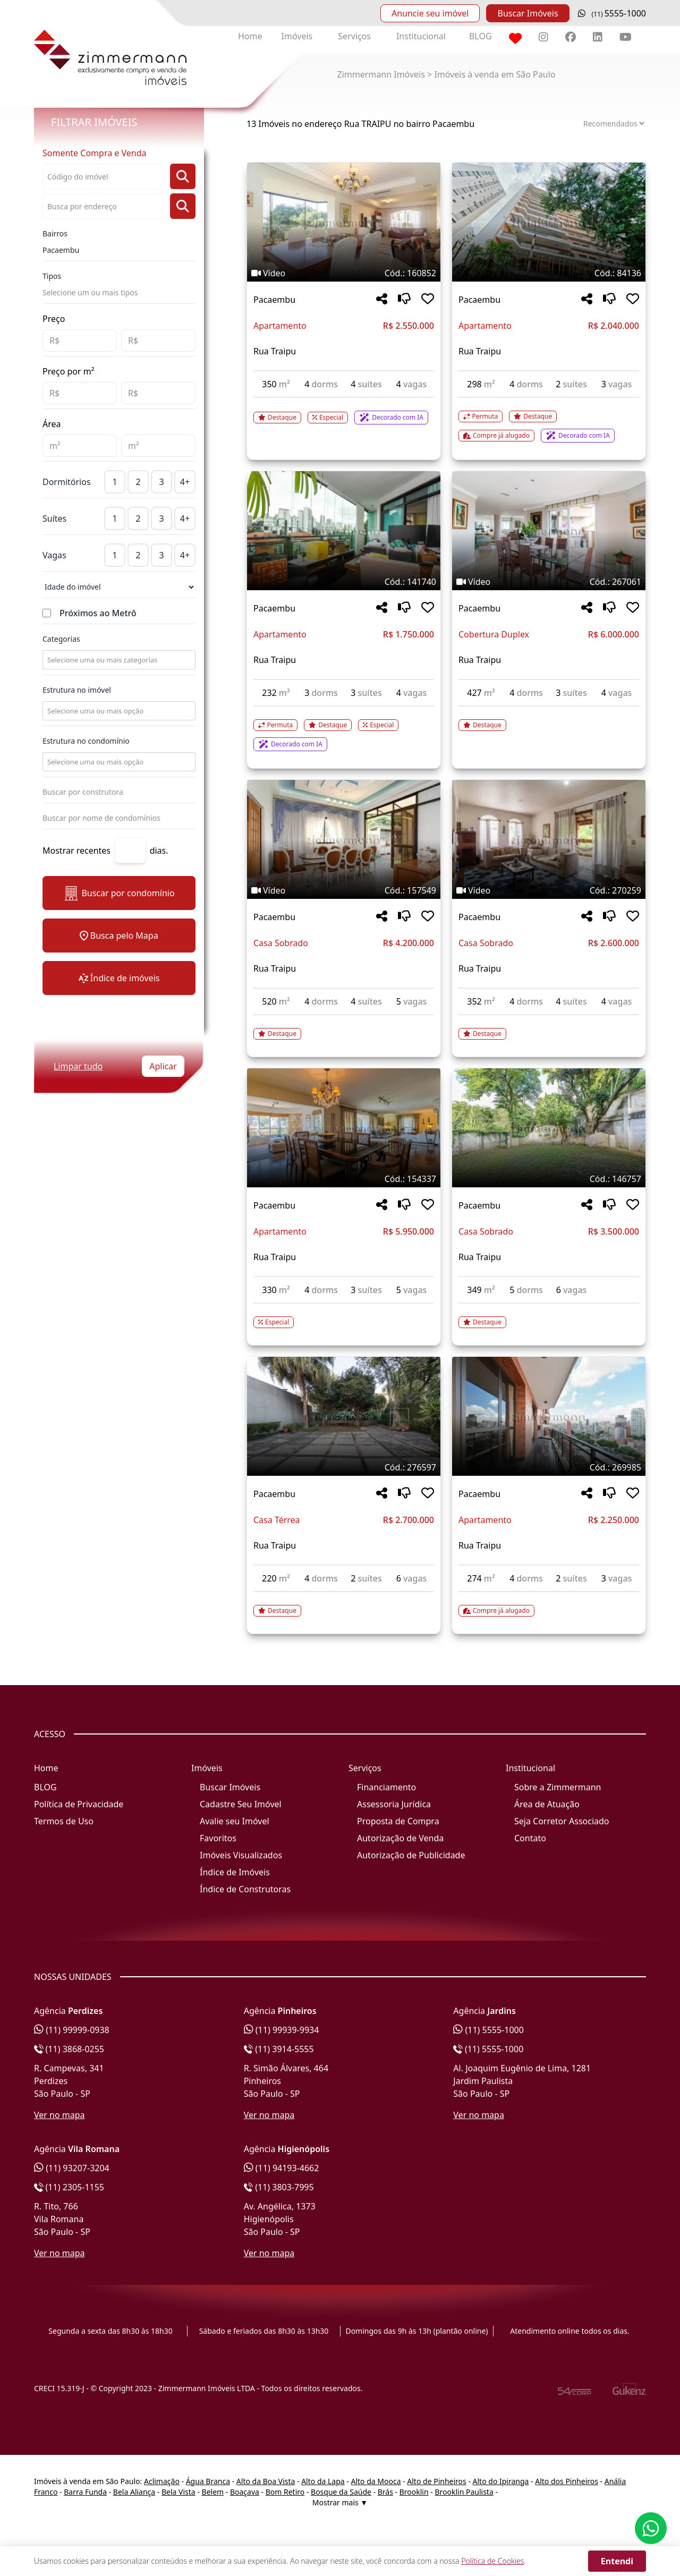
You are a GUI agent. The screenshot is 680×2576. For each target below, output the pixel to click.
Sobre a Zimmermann (557, 1787)
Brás (385, 2492)
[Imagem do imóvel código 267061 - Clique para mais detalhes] (548, 530)
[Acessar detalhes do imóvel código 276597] (343, 1604)
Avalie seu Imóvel (234, 1821)
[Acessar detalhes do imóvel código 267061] (548, 719)
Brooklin (414, 2492)
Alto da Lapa (322, 2481)
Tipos (51, 276)
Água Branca (208, 2481)
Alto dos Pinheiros (566, 2481)
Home (250, 36)
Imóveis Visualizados (241, 1855)
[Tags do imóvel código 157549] (343, 890)
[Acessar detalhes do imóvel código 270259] (548, 1027)
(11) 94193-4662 (281, 2168)
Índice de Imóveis (235, 1872)
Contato (530, 1838)
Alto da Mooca (376, 2481)
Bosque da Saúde (341, 2492)
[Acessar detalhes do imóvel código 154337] (343, 1316)
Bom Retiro (285, 2492)
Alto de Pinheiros (436, 2481)
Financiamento (386, 1787)
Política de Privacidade (78, 1804)
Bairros (54, 233)
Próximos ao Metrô (98, 613)
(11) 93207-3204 (71, 2168)
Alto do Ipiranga (501, 2481)
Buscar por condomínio (118, 893)
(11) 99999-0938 (71, 2030)
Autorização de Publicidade (411, 1855)
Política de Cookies (492, 2561)
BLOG (480, 36)
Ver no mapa (59, 2115)
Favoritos (218, 1838)
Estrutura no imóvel (76, 690)
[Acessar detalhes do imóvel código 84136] (548, 420)
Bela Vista (179, 2492)
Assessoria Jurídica (394, 1804)
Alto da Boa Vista (265, 2481)
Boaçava (244, 2492)
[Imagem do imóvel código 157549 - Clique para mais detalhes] (343, 839)
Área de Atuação (547, 1804)
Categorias (61, 639)
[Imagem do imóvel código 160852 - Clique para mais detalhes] (343, 222)
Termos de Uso (64, 1821)
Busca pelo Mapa (119, 935)
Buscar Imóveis (527, 13)
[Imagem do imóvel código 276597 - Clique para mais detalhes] (343, 1416)
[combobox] (118, 660)
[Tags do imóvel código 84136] (548, 273)
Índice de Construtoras (245, 1889)
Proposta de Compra (398, 1821)
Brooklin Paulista (464, 2492)
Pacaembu (60, 250)
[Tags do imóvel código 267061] (548, 581)
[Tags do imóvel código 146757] (548, 1178)
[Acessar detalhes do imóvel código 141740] (343, 729)
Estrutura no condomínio (86, 741)
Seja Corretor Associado (561, 1821)
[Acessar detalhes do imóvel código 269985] (548, 1604)
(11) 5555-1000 (488, 2030)
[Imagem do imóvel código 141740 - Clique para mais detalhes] (343, 530)
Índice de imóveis (119, 978)
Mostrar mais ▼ (340, 2502)
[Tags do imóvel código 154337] (343, 1178)
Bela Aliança (134, 2492)
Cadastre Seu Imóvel (241, 1804)
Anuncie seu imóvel (430, 13)
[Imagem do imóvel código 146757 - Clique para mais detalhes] (548, 1127)
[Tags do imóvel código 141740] (343, 581)
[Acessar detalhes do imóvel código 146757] (548, 1316)
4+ (185, 482)
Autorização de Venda (400, 1838)
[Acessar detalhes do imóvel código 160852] (343, 411)
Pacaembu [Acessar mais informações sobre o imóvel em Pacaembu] (274, 299)
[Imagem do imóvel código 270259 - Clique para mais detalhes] (548, 839)
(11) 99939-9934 (281, 2030)
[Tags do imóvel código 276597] (343, 1467)
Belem (213, 2492)
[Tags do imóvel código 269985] (548, 1467)
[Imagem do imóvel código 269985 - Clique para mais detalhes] (548, 1416)
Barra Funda (85, 2492)
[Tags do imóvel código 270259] (548, 890)
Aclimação (162, 2481)
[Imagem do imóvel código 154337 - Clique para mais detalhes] (343, 1127)
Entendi (617, 2561)
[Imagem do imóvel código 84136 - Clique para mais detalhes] (548, 222)
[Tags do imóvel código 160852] (343, 273)
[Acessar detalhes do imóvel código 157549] (343, 1027)
